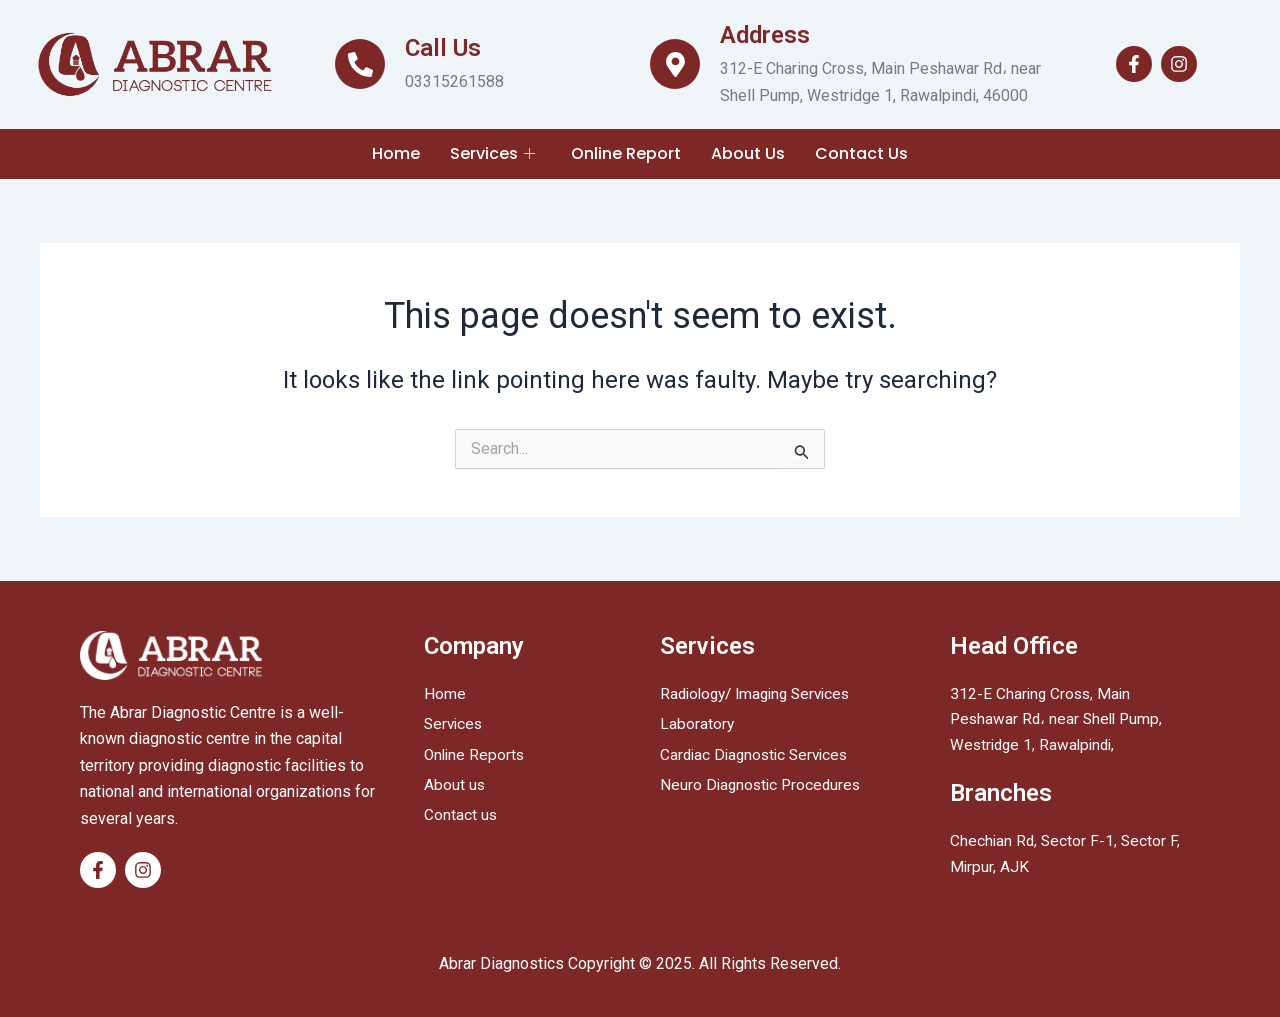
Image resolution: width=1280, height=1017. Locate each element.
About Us (748, 153)
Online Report (626, 153)
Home (396, 153)
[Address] (675, 64)
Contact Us (861, 153)
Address (765, 35)
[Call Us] (360, 64)
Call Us (443, 48)
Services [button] (492, 153)
